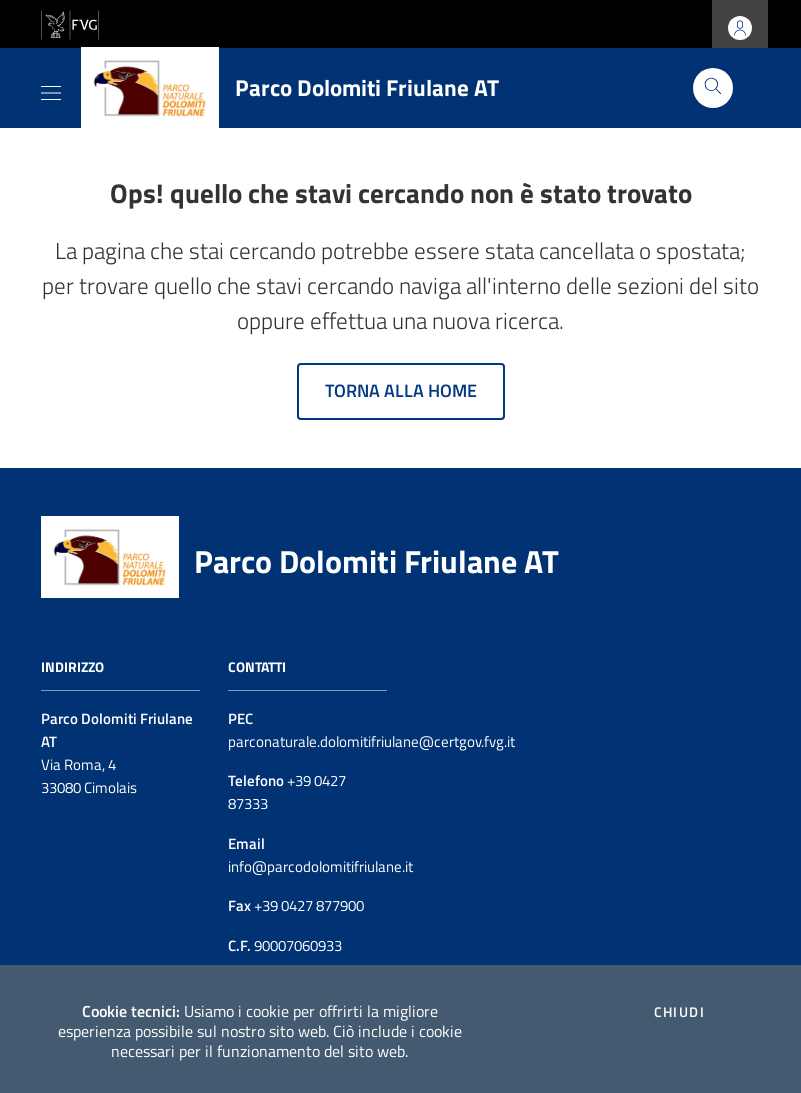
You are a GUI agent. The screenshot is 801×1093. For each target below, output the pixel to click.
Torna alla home (401, 390)
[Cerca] (713, 88)
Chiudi (679, 1012)
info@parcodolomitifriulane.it (320, 866)
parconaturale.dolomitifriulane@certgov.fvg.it (371, 741)
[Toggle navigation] (51, 89)
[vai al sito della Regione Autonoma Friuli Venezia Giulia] (70, 22)
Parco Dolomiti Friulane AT (376, 561)
